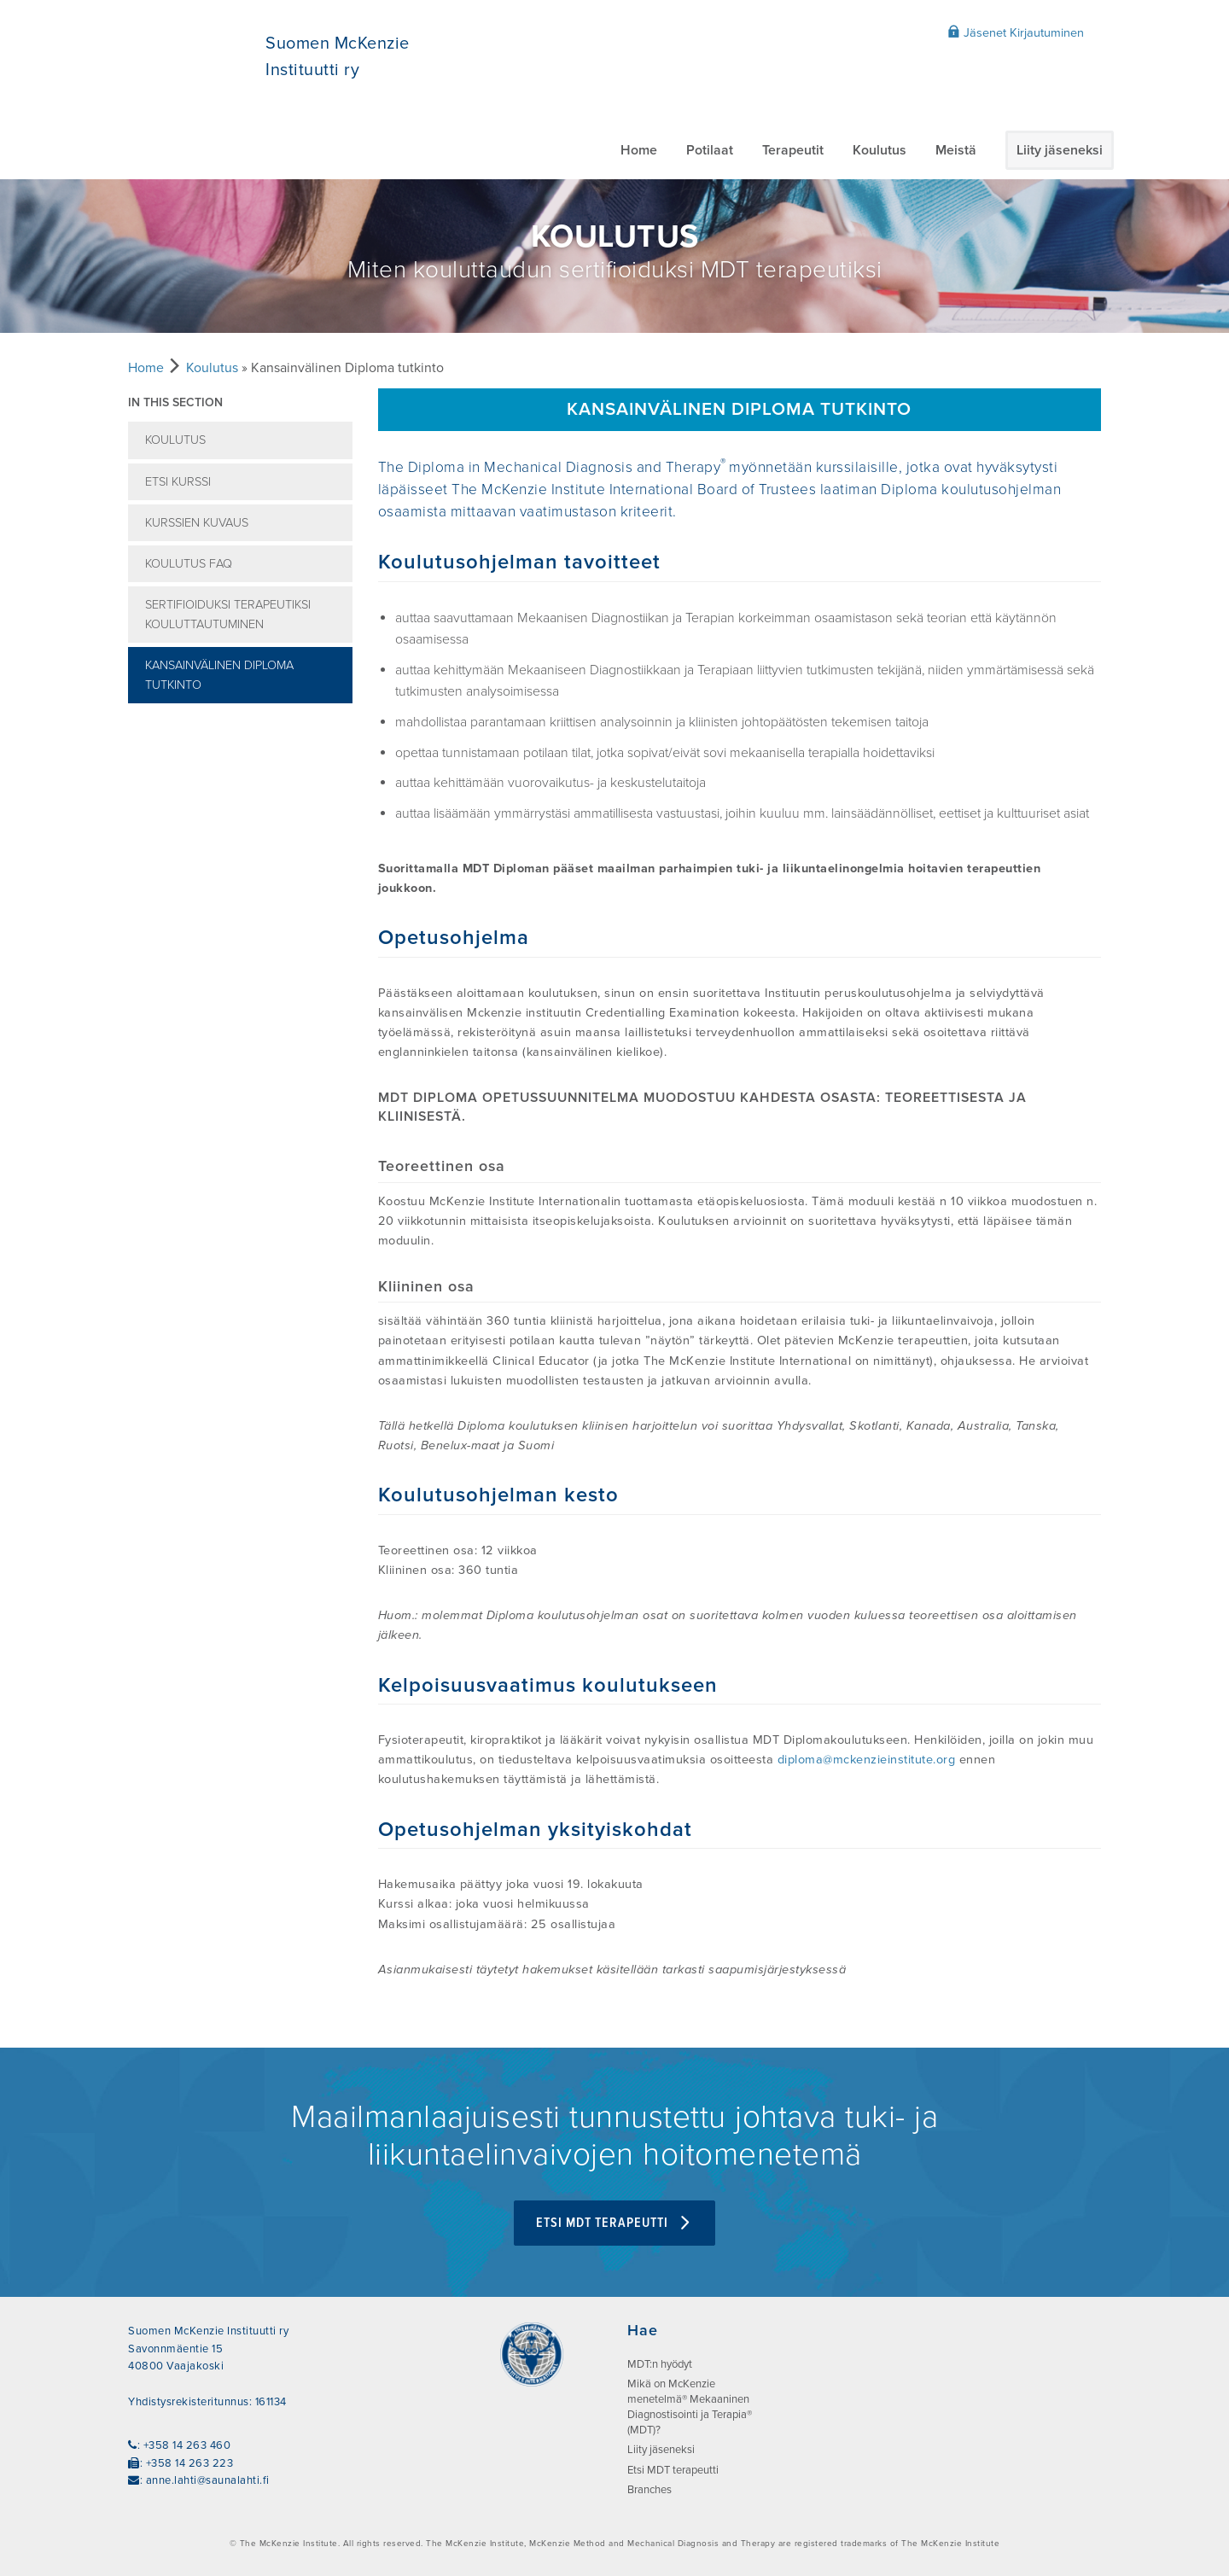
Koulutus (879, 150)
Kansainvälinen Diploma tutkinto (219, 675)
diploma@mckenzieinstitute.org (867, 1759)
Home (638, 150)
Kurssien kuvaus (196, 523)
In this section (175, 402)
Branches (649, 2490)
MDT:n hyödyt (659, 2364)
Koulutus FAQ (188, 564)
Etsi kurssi (178, 482)
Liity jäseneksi (1059, 150)
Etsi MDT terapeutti (614, 2223)
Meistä (955, 150)
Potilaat (709, 150)
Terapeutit (793, 150)
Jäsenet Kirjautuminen (1015, 32)
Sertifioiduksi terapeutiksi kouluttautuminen (228, 614)
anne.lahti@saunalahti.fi (208, 2480)
